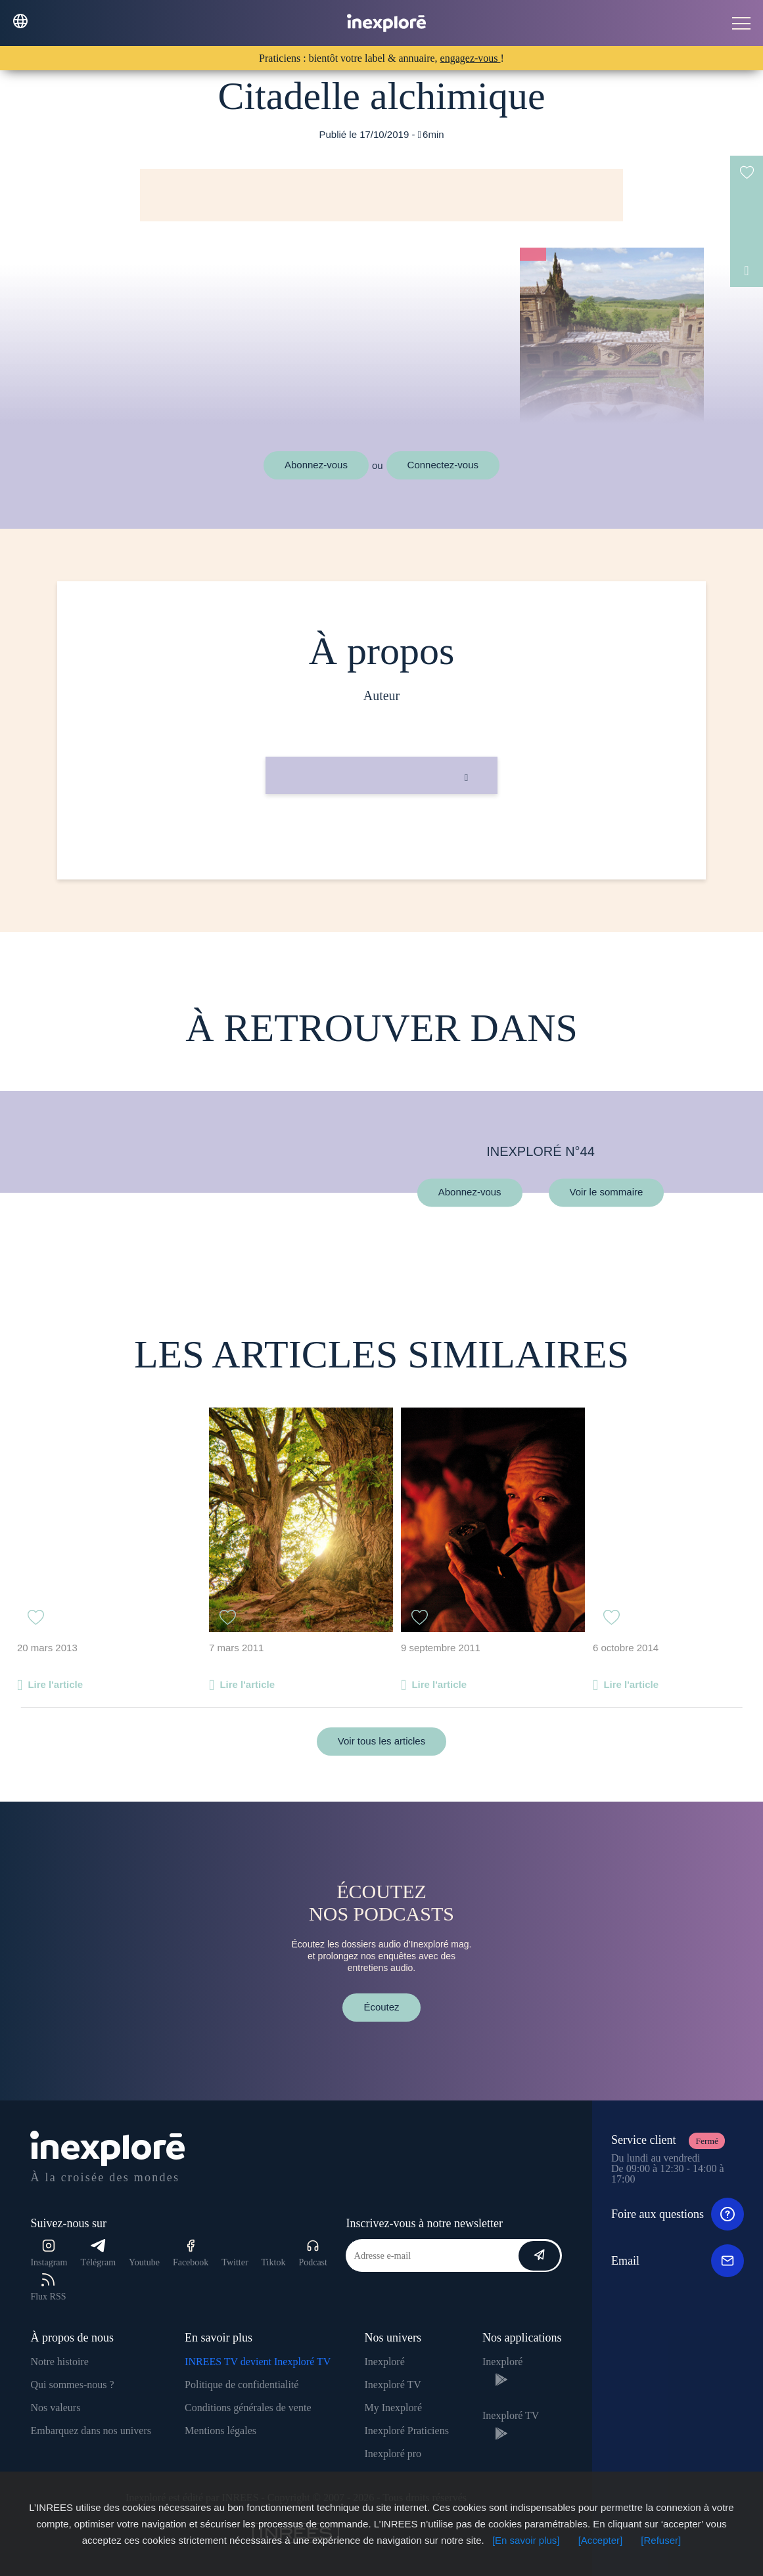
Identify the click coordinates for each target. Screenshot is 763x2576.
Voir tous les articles (381, 1740)
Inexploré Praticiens (406, 2430)
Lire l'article (55, 1684)
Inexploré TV (392, 2384)
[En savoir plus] (526, 2540)
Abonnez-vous (316, 464)
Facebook (190, 2253)
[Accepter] (600, 2540)
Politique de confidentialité (241, 2384)
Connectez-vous (442, 464)
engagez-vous (470, 58)
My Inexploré (393, 2407)
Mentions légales (220, 2430)
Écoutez (381, 2006)
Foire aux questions (677, 2214)
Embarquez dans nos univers (90, 2430)
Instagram (48, 2253)
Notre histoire (59, 2361)
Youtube (144, 2262)
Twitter (234, 2262)
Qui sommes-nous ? (72, 2384)
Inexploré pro (392, 2453)
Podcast (312, 2253)
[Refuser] (661, 2540)
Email (677, 2260)
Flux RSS (48, 2287)
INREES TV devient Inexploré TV (258, 2361)
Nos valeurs (55, 2407)
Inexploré (384, 2361)
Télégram (98, 2253)
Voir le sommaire (606, 1192)
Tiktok (274, 2262)
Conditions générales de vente (248, 2407)
